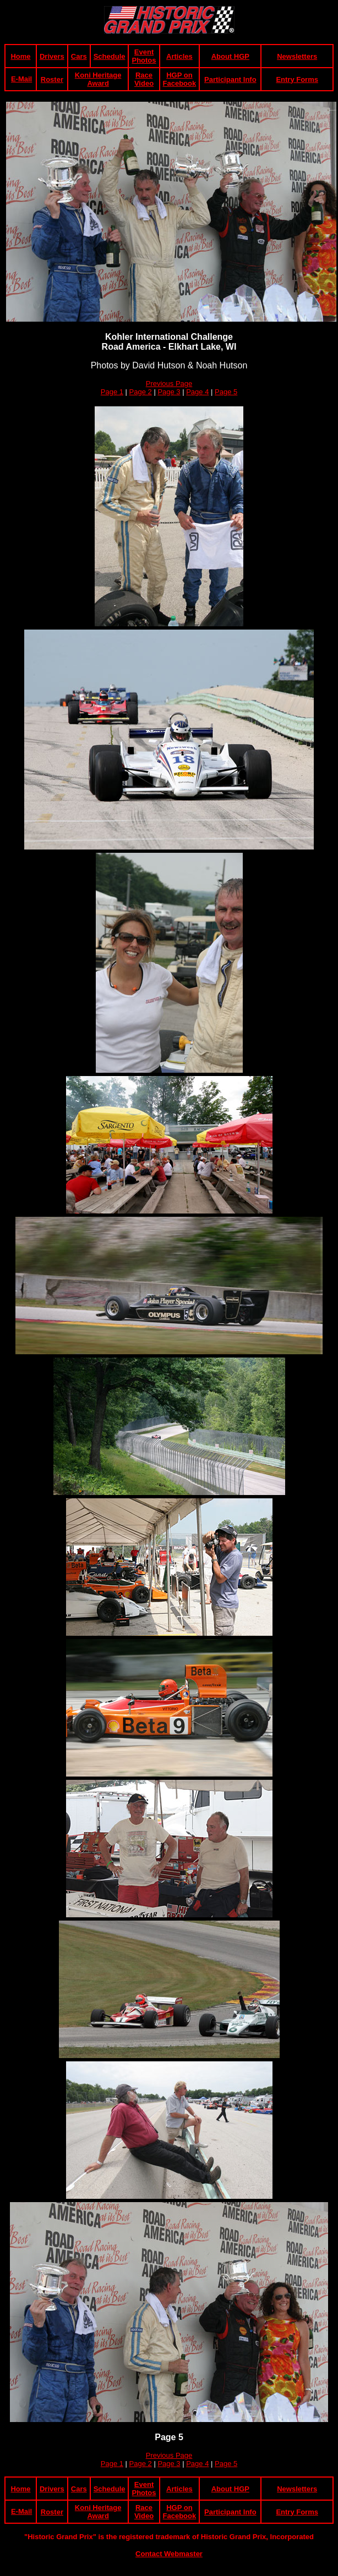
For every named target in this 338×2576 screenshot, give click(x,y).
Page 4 (197, 392)
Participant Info (230, 79)
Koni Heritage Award (98, 79)
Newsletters (297, 56)
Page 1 (112, 392)
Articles (179, 56)
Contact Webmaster (169, 2554)
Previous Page (169, 383)
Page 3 (168, 392)
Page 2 (140, 392)
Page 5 (226, 392)
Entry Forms (297, 79)
